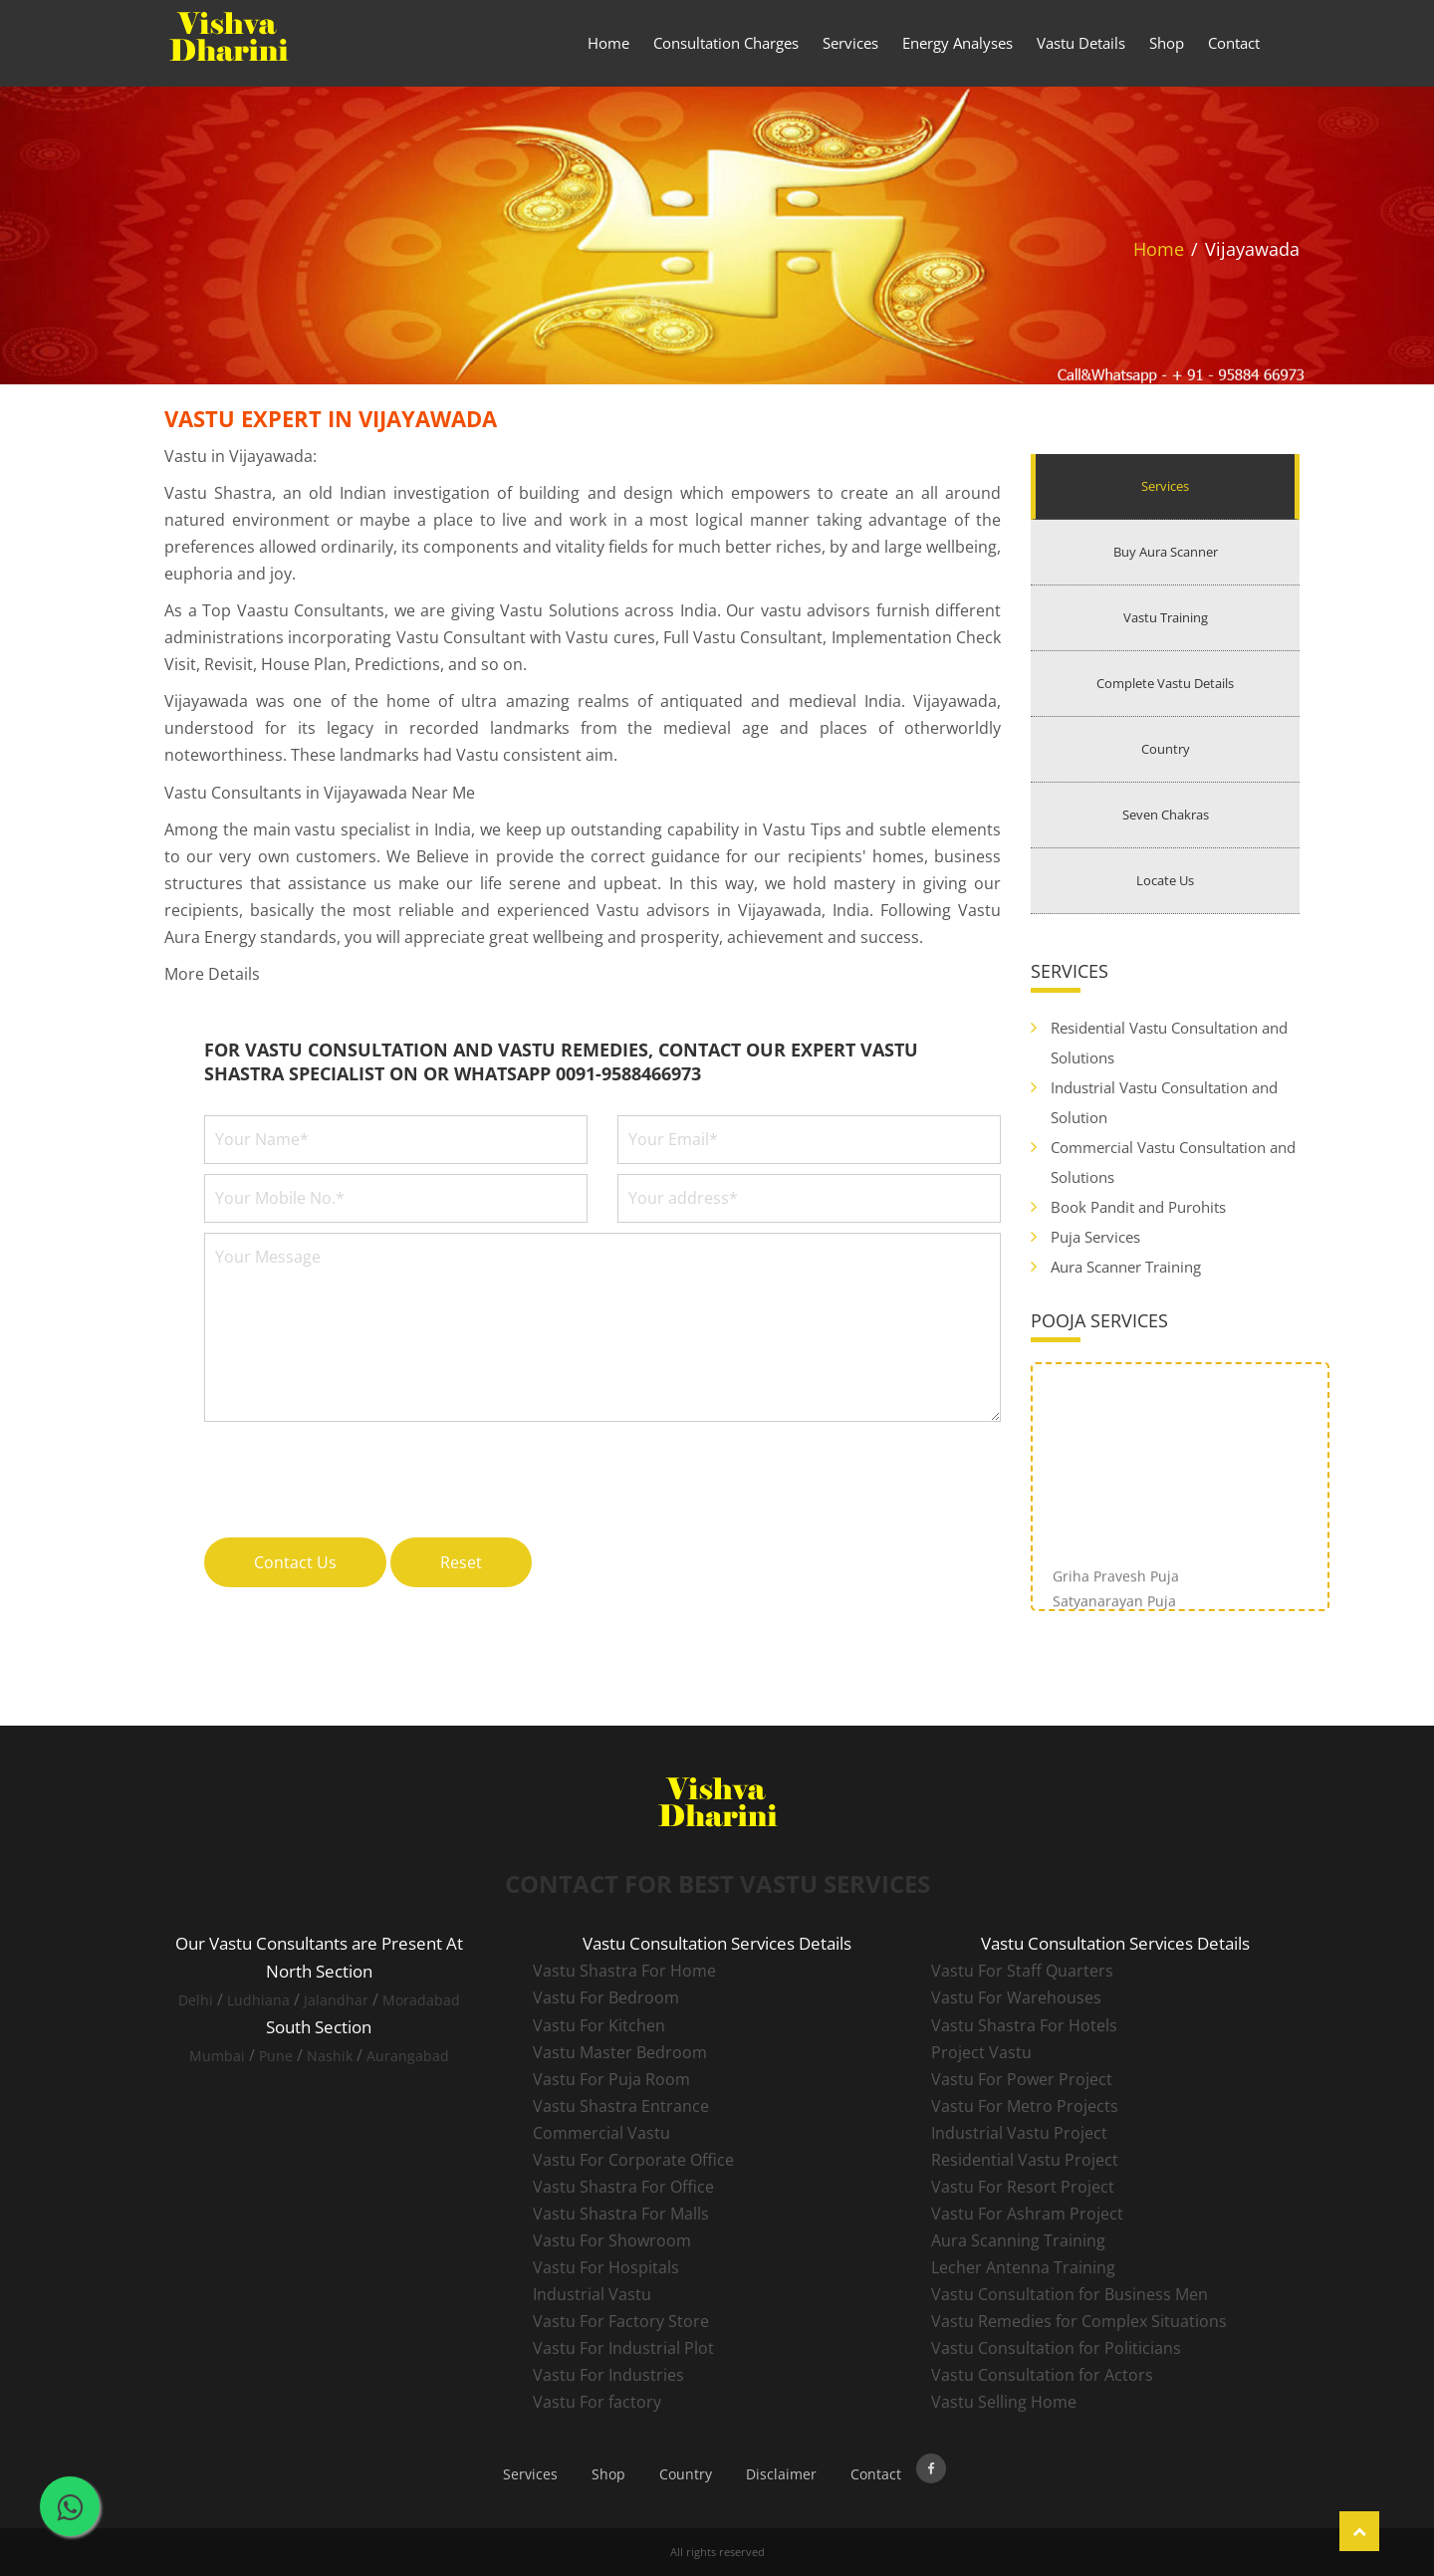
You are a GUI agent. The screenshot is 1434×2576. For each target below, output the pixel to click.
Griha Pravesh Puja (1116, 1589)
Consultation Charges (726, 43)
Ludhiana (258, 2000)
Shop (1166, 43)
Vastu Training (1165, 617)
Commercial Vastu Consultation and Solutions (1173, 1162)
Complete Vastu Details (1165, 683)
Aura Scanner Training (1126, 1267)
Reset (461, 1562)
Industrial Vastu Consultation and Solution (1164, 1102)
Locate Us (1165, 880)
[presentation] (355, 1469)
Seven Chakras (1165, 814)
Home (608, 43)
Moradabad (421, 2000)
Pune (276, 2055)
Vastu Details (1081, 43)
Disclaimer (781, 2473)
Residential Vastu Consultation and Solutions (1169, 1042)
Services (850, 43)
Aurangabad (407, 2055)
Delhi (195, 2000)
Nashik (330, 2055)
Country (1165, 749)
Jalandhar (336, 2000)
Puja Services (1095, 1237)
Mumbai (217, 2055)
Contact (1234, 43)
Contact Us (295, 1562)
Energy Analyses (957, 43)
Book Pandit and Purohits (1138, 1207)
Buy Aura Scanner (1165, 552)
